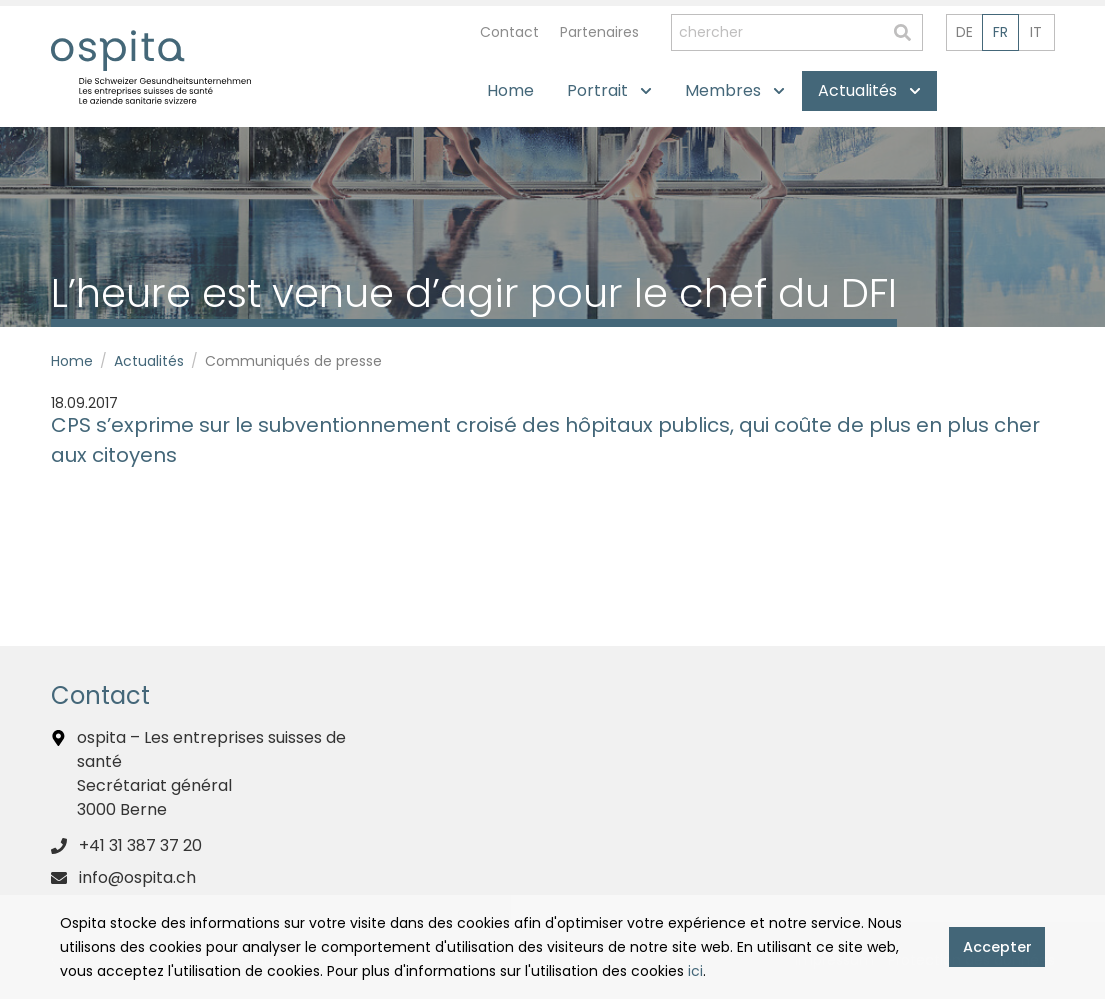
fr (1000, 32)
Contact (509, 32)
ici (695, 971)
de (964, 32)
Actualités (149, 361)
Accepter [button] (997, 947)
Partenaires (599, 32)
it (1036, 32)
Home (72, 361)
